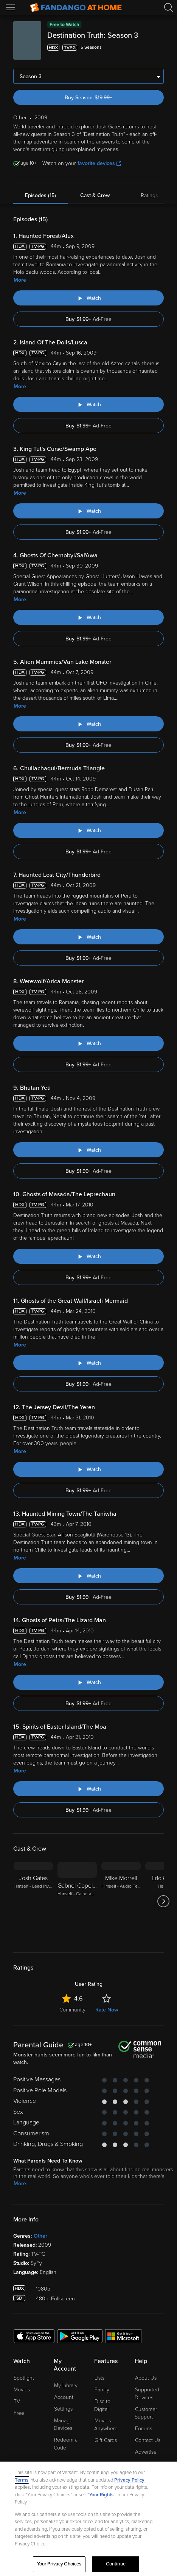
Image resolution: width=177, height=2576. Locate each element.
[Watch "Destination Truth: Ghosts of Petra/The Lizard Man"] (88, 1682)
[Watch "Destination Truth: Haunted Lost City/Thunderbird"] (88, 936)
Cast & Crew (95, 195)
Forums (143, 2428)
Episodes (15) (40, 195)
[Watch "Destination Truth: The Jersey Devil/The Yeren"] (88, 1469)
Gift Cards (106, 2440)
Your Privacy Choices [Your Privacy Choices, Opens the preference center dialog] (59, 2564)
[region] (88, 2519)
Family (102, 2389)
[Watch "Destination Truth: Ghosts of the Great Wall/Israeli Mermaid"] (88, 1362)
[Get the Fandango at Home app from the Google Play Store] (80, 2336)
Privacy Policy (129, 2480)
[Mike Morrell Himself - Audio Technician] (121, 1901)
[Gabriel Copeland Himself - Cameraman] (77, 1901)
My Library (66, 2385)
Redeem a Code (66, 2444)
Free (19, 2413)
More (20, 280)
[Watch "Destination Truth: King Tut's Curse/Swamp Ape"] (88, 510)
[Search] (169, 7)
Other (40, 2236)
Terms (21, 2480)
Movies (22, 2389)
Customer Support (146, 2413)
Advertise (146, 2452)
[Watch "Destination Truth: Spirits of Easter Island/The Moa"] (88, 1788)
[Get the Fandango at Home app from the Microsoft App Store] (123, 2336)
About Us (146, 2378)
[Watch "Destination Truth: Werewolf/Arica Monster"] (88, 1043)
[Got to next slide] (164, 1901)
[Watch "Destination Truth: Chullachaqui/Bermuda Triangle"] (88, 830)
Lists (99, 2378)
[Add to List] (159, 47)
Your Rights (101, 2495)
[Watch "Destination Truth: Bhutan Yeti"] (88, 1149)
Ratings (149, 195)
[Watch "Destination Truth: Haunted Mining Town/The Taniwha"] (88, 1575)
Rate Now (106, 2010)
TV (17, 2401)
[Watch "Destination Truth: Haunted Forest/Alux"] (88, 297)
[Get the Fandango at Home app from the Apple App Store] (34, 2336)
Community (72, 2010)
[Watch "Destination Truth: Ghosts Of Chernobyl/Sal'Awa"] (88, 617)
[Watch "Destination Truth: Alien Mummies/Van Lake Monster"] (88, 723)
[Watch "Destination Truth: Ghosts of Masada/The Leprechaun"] (88, 1256)
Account (63, 2397)
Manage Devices (63, 2424)
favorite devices (99, 163)
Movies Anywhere (106, 2424)
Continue (116, 2564)
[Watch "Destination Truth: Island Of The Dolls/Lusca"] (88, 404)
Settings (63, 2409)
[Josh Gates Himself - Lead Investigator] (33, 1901)
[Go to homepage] (76, 7)
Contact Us (147, 2440)
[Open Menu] (11, 7)
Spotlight (24, 2378)
